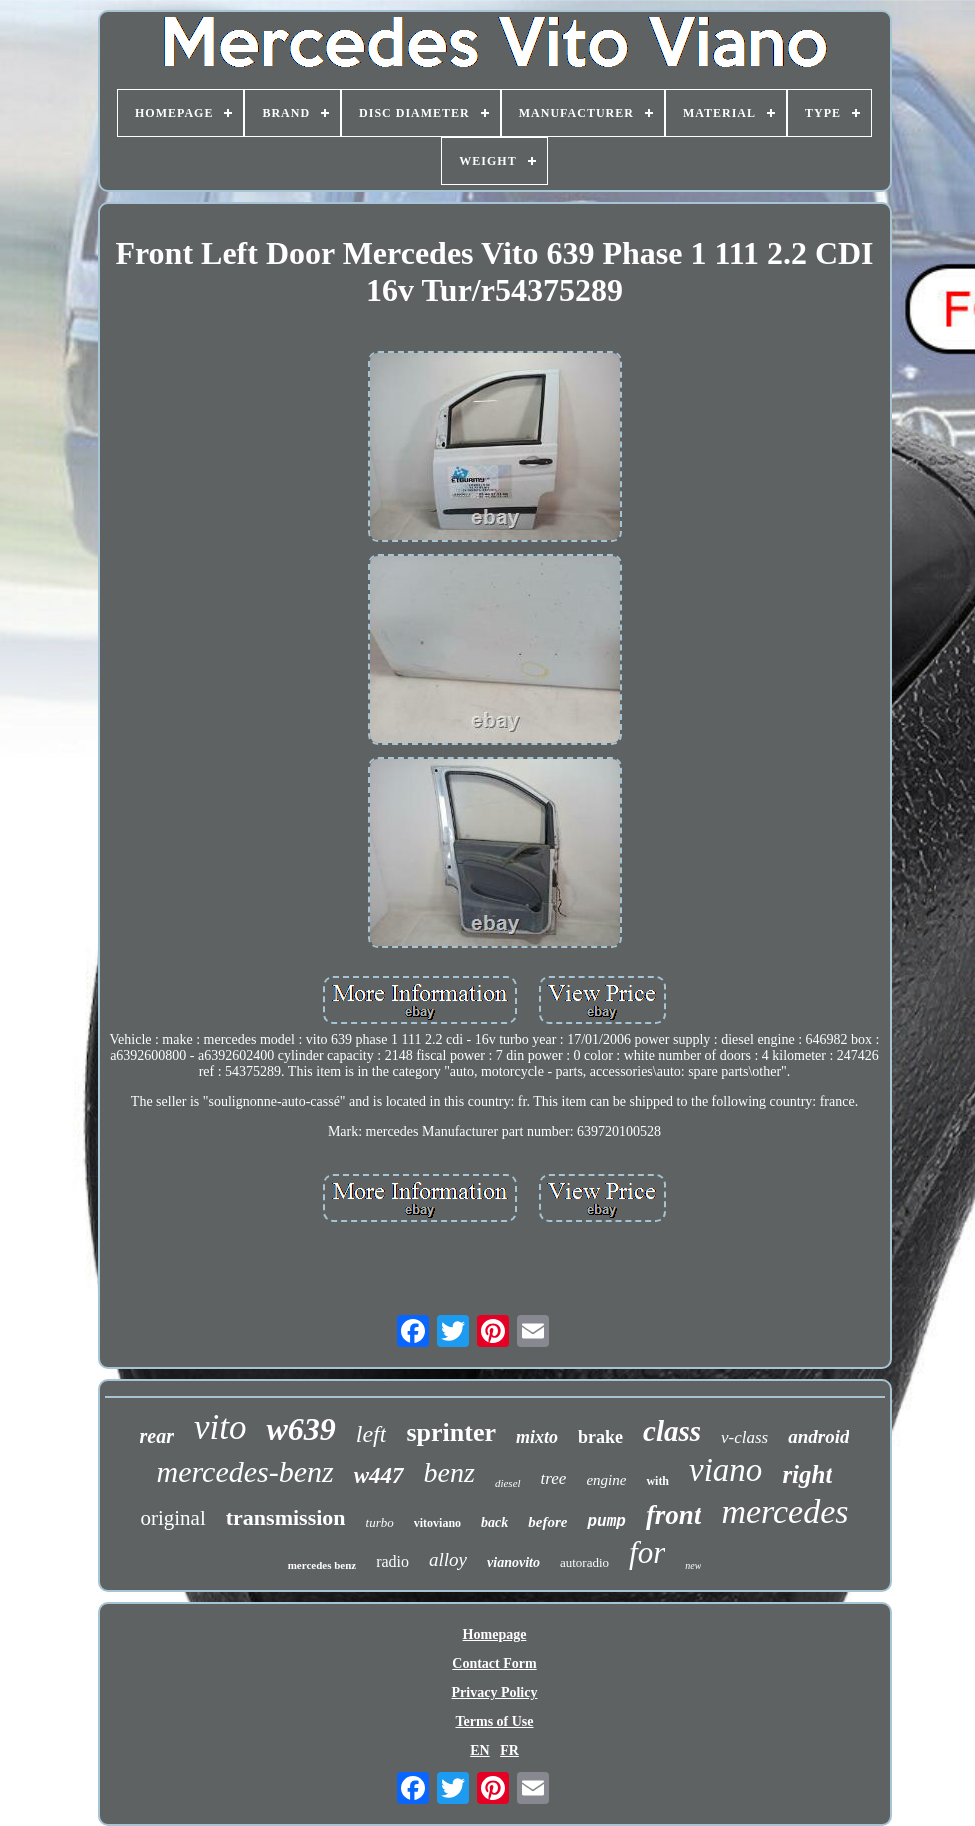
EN (479, 1750)
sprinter (451, 1432)
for (647, 1552)
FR (509, 1750)
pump (606, 1522)
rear (157, 1436)
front (674, 1515)
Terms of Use (494, 1721)
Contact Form (494, 1663)
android (818, 1436)
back (494, 1522)
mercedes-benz (245, 1471)
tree (554, 1478)
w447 (379, 1475)
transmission (286, 1517)
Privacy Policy (495, 1692)
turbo (380, 1522)
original (172, 1518)
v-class (744, 1437)
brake (600, 1437)
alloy (448, 1559)
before (547, 1522)
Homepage (495, 1634)
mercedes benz (322, 1565)
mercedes (784, 1511)
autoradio (584, 1562)
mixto (537, 1437)
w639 (300, 1429)
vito (220, 1427)
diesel (508, 1483)
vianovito (513, 1562)
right (807, 1474)
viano (725, 1470)
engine (606, 1480)
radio (392, 1561)
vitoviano (437, 1523)
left (371, 1434)
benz (449, 1472)
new (693, 1565)
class (672, 1431)
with (657, 1481)
